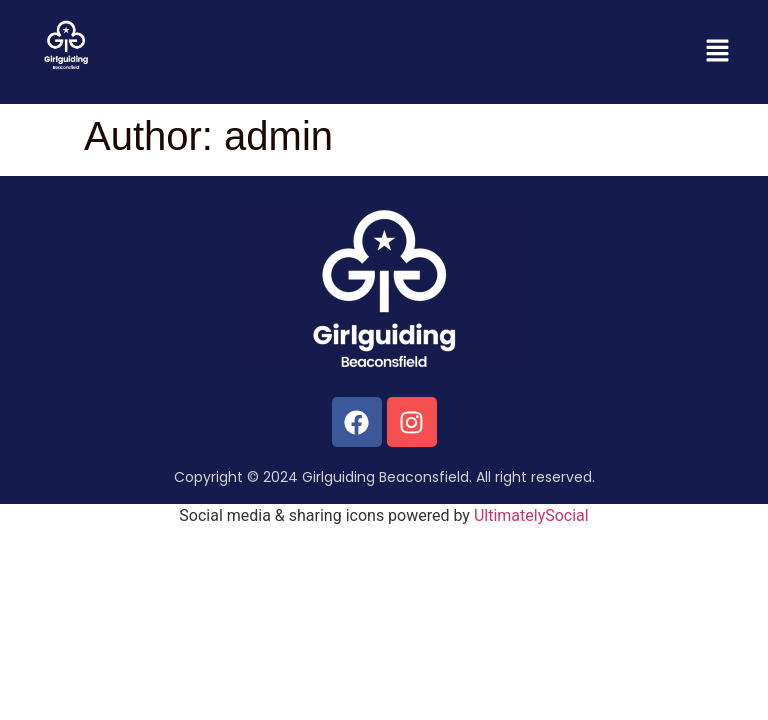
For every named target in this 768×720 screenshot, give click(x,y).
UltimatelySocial (531, 515)
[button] (718, 52)
